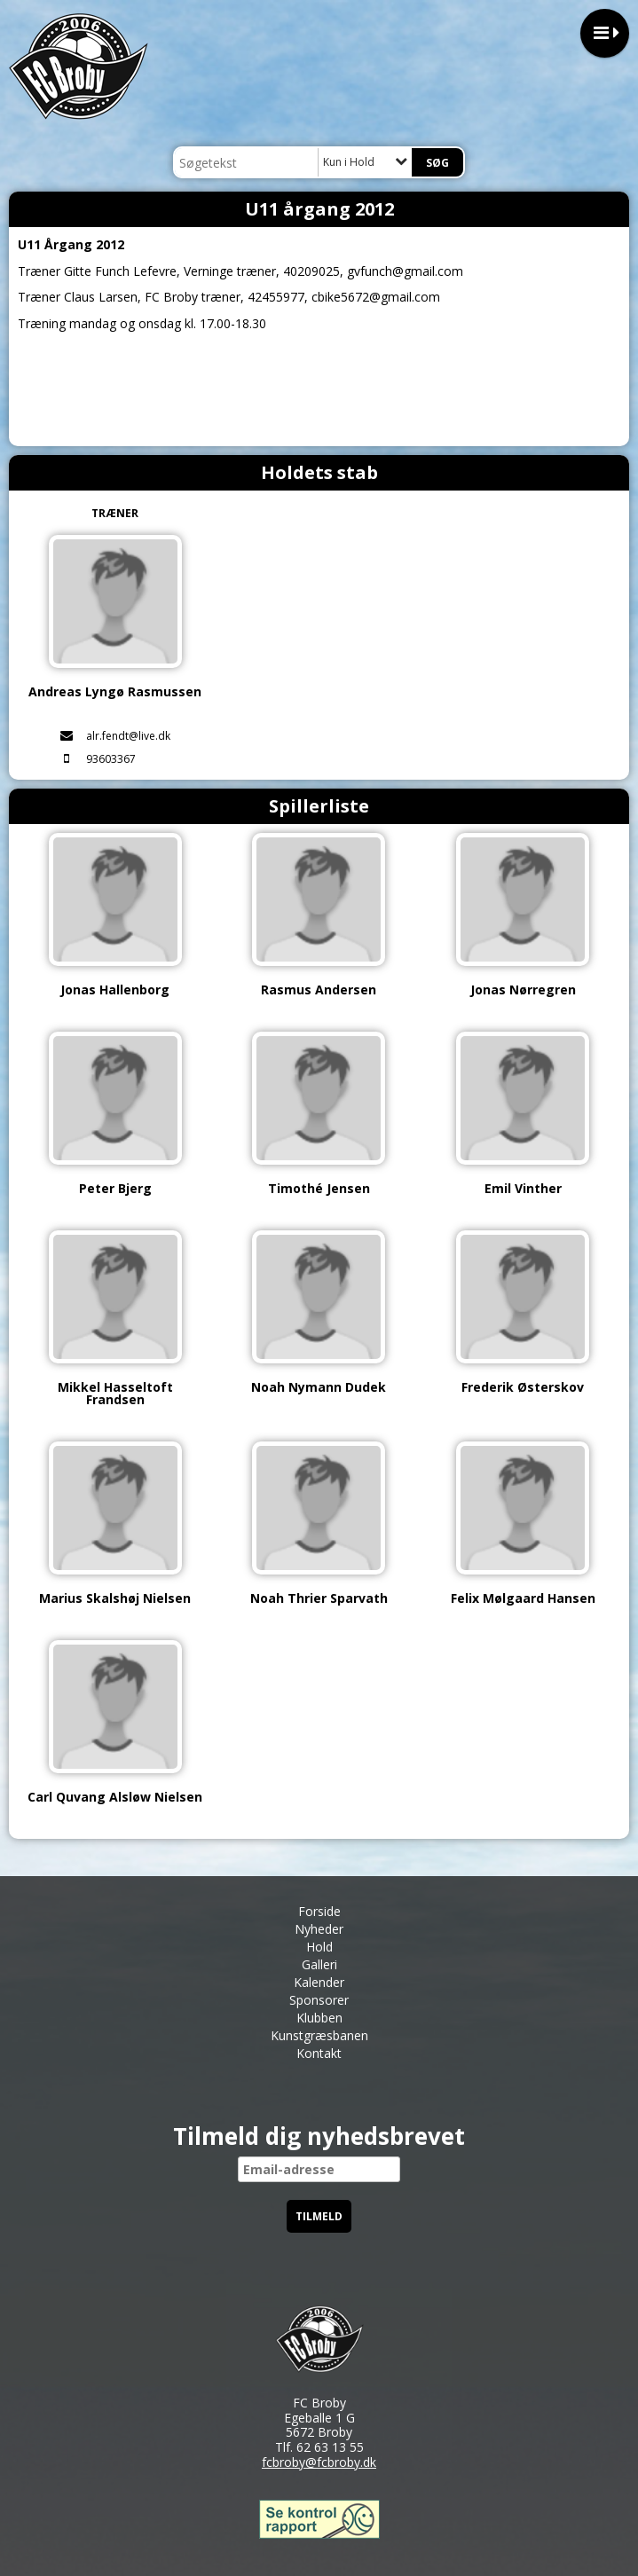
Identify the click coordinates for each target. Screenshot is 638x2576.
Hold (319, 1946)
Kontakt (319, 2053)
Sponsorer (319, 1999)
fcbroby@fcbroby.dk (319, 2462)
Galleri (319, 1964)
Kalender (319, 1982)
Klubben (319, 2017)
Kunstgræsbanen (319, 2035)
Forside (319, 1911)
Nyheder (319, 1928)
